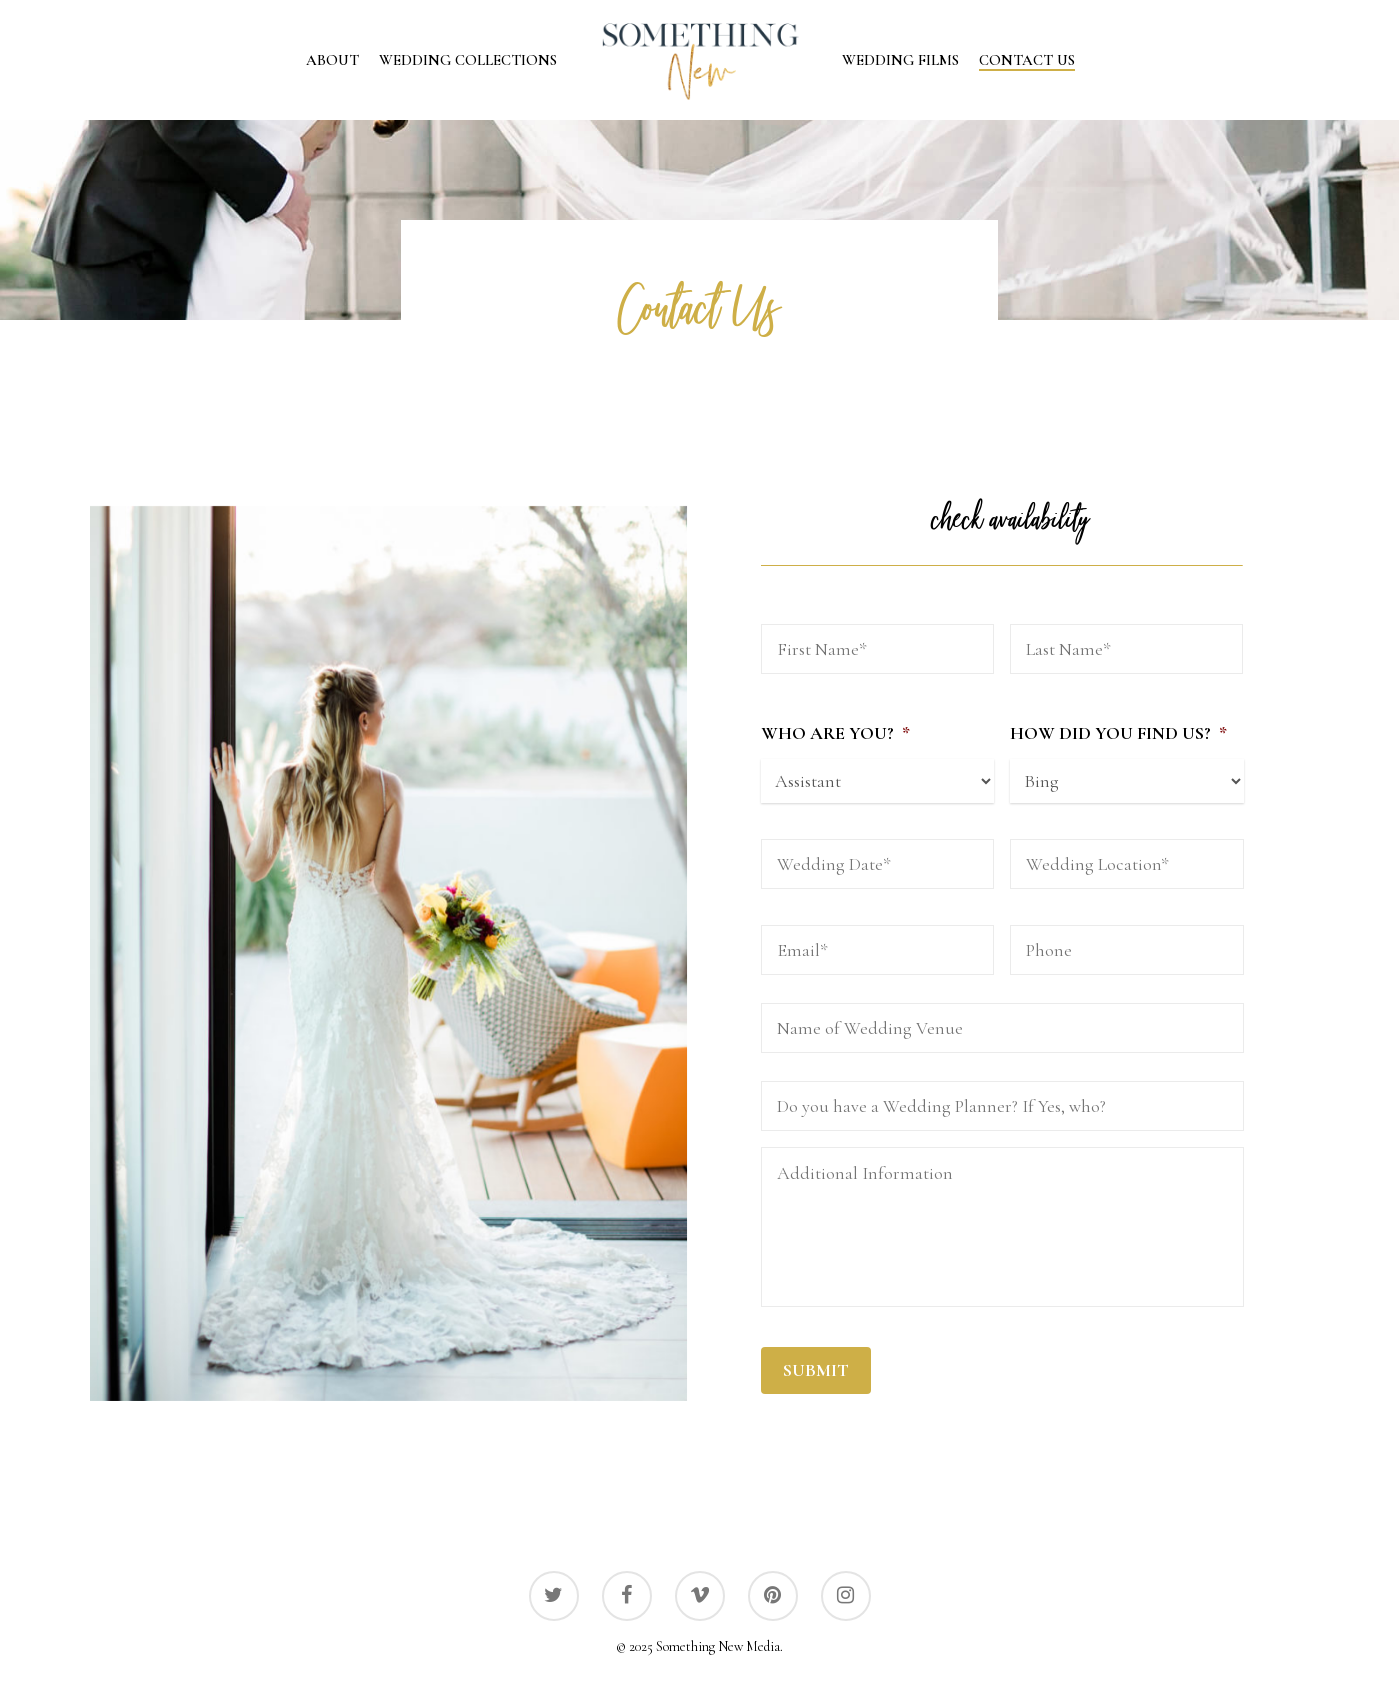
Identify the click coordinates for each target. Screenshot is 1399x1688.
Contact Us (1027, 60)
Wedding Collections (468, 60)
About (332, 60)
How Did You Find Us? (1118, 733)
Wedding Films (900, 60)
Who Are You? (835, 733)
